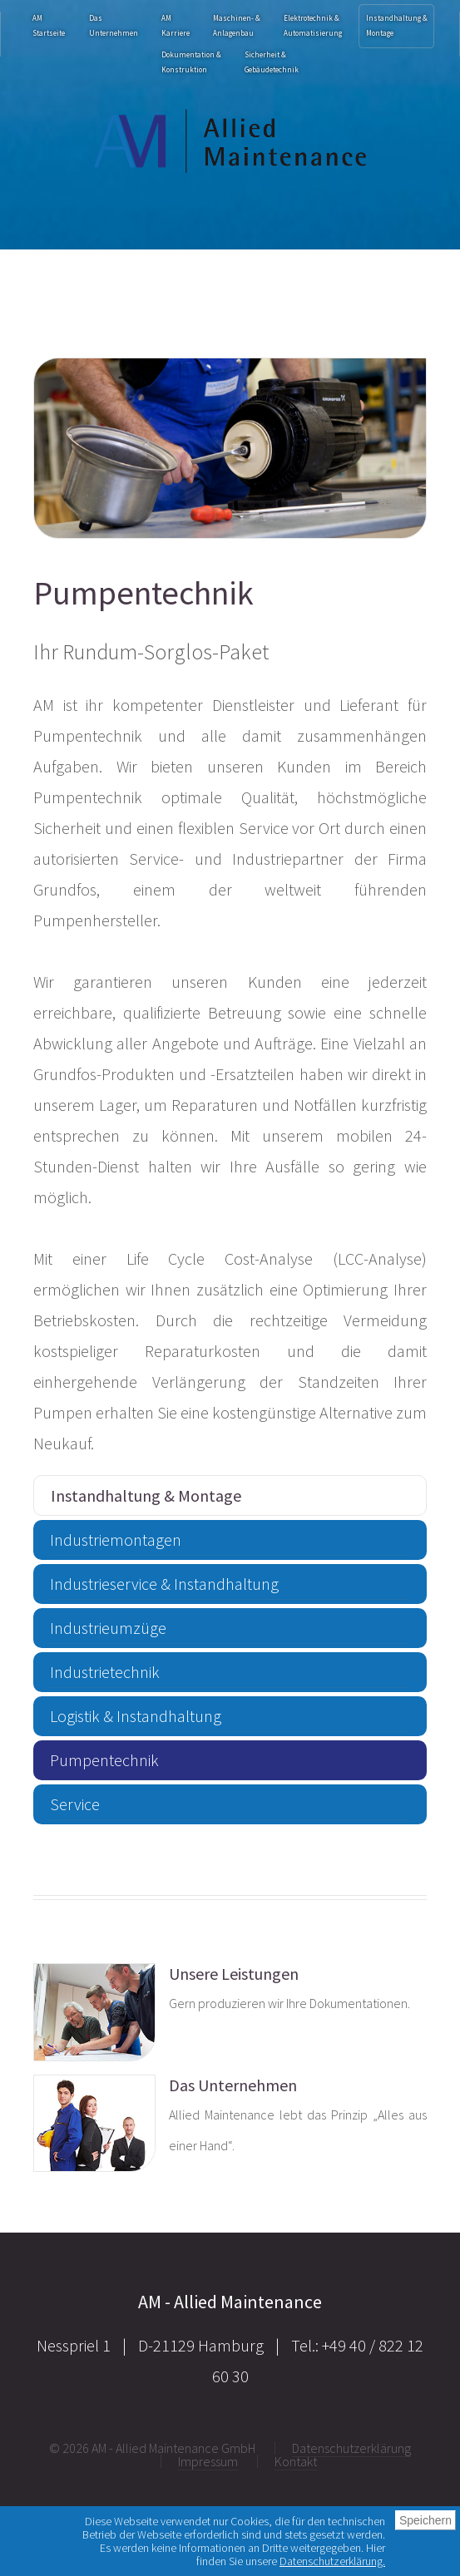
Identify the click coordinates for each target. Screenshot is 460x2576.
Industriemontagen (115, 1539)
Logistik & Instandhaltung (135, 1715)
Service (75, 1804)
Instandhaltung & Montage (397, 25)
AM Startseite (48, 25)
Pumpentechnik (104, 1759)
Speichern (425, 2520)
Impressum (208, 2461)
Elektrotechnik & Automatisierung (313, 25)
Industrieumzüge (108, 1627)
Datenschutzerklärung (351, 2448)
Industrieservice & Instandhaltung (164, 1583)
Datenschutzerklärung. (332, 2561)
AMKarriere (175, 25)
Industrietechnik (105, 1671)
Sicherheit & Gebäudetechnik (272, 62)
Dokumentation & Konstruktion (191, 62)
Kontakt (296, 2461)
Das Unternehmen (113, 25)
